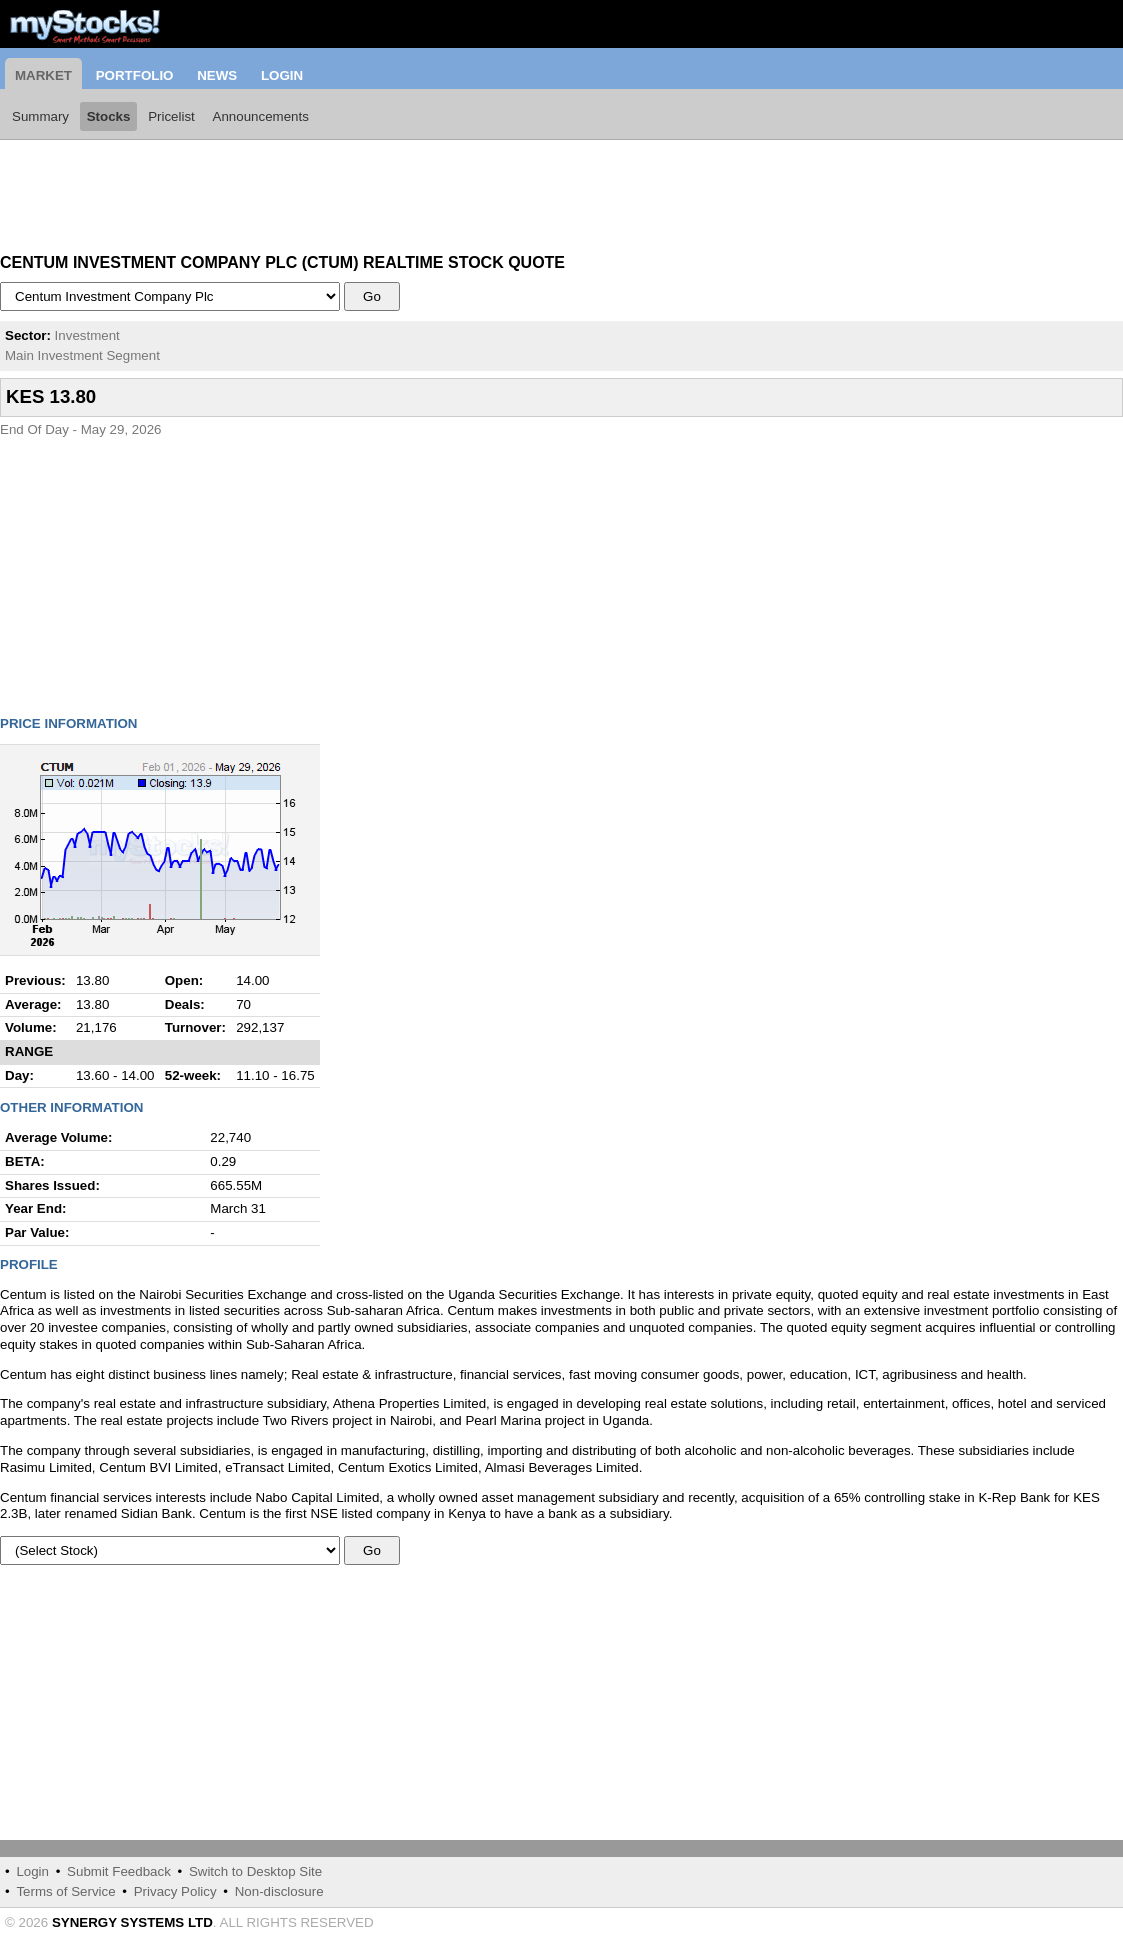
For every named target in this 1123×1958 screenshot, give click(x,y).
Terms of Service (65, 1891)
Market (43, 75)
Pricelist (171, 116)
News (217, 75)
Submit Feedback (119, 1871)
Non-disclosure (279, 1891)
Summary (40, 116)
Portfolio (135, 75)
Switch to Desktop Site (255, 1871)
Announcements (261, 116)
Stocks (109, 116)
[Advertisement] (160, 190)
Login (282, 75)
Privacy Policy (175, 1891)
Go (372, 296)
